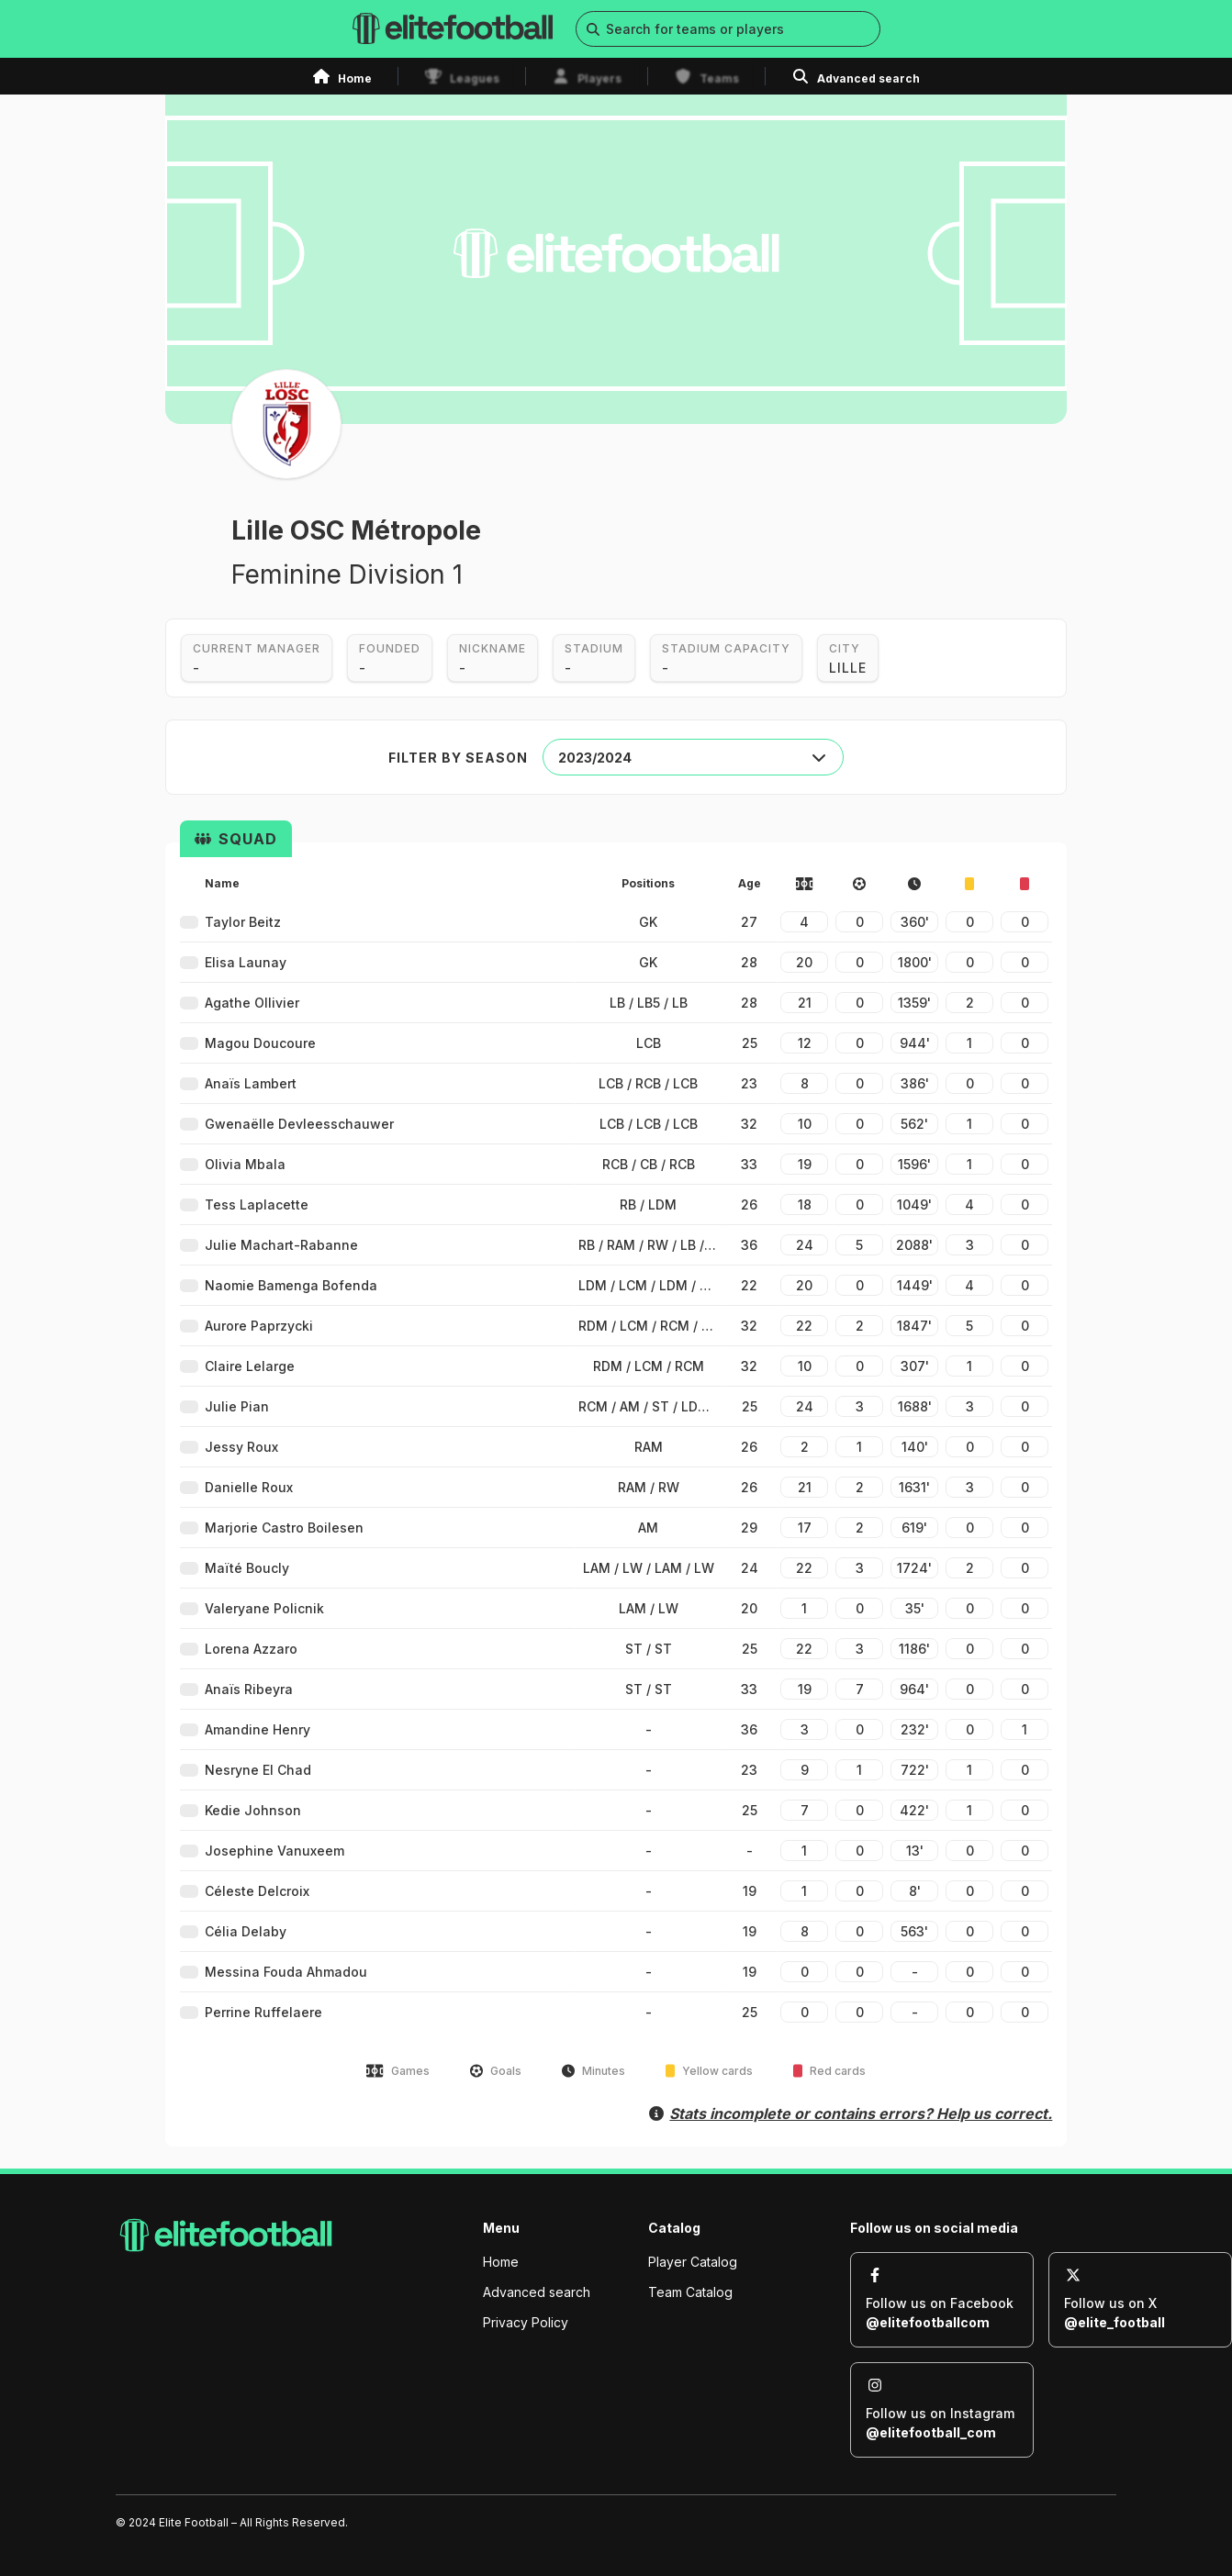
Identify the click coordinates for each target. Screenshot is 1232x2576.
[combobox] (693, 757)
